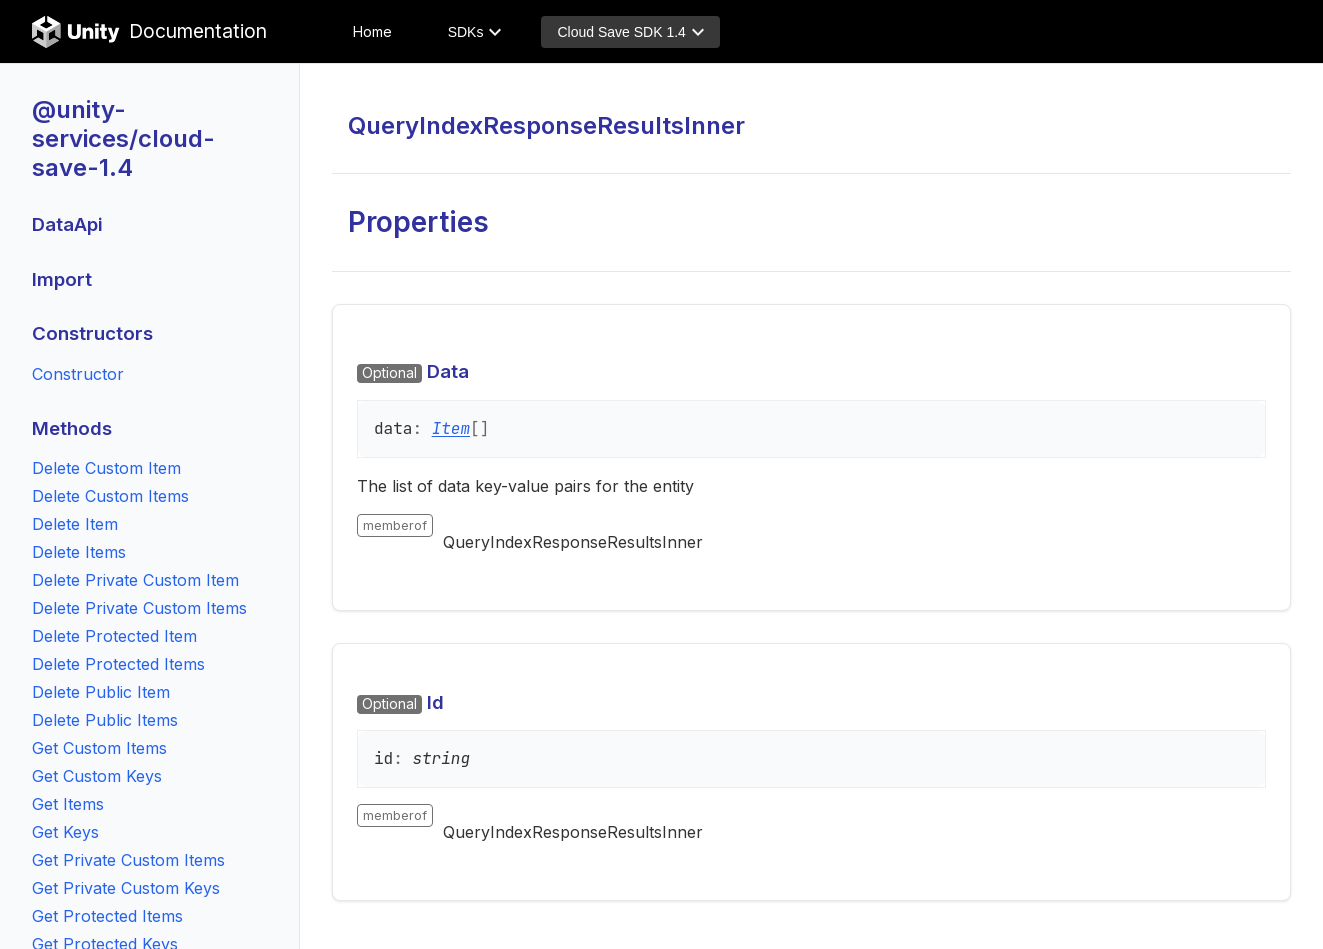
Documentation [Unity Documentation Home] (149, 32)
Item (451, 428)
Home (372, 31)
